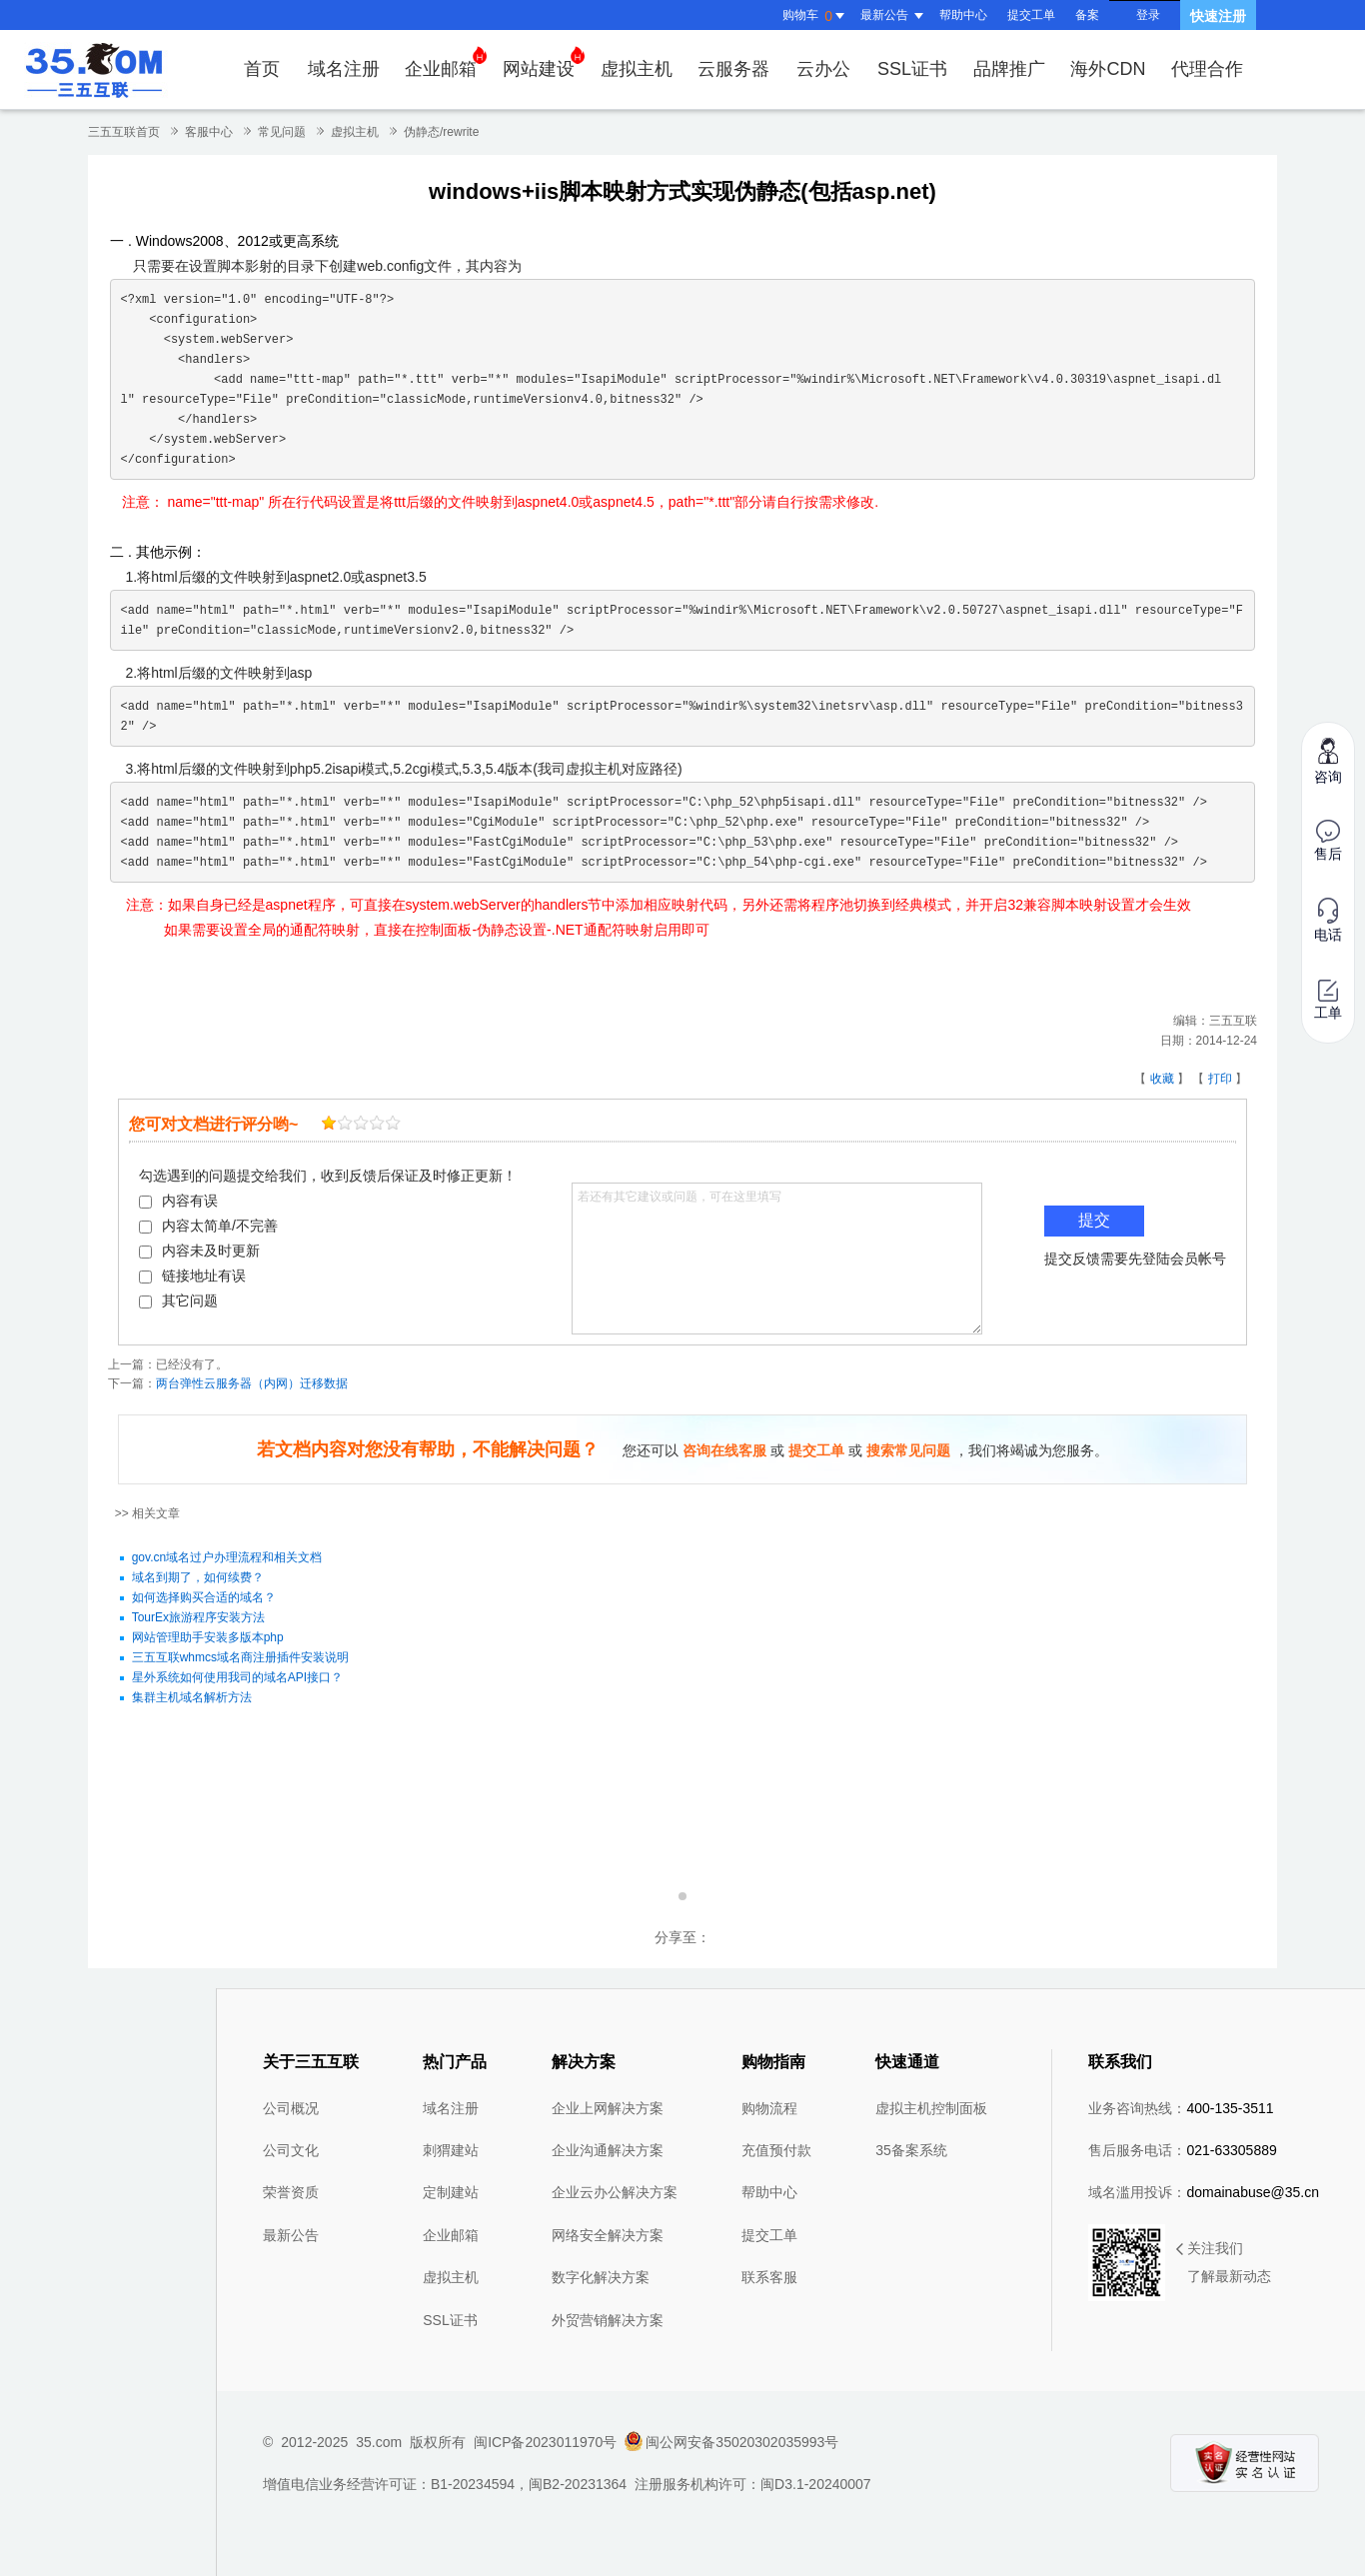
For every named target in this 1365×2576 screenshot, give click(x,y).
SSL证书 (912, 69)
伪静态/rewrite (441, 132)
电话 (1328, 920)
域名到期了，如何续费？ (198, 1577)
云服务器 (733, 69)
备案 (1087, 15)
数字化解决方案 (601, 2277)
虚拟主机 (637, 69)
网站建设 (544, 62)
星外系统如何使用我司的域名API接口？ (237, 1677)
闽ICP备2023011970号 (545, 2442)
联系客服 (769, 2277)
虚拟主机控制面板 (931, 2108)
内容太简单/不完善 (208, 1226)
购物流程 (769, 2108)
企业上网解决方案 (608, 2108)
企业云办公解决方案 (615, 2192)
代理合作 (1207, 69)
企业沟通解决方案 (608, 2150)
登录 (1148, 15)
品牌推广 (1009, 69)
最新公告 (291, 2235)
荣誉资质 (291, 2192)
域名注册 (344, 69)
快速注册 (1218, 16)
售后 (1328, 841)
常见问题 (282, 132)
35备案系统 (911, 2150)
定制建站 (451, 2192)
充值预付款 (776, 2150)
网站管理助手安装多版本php (208, 1637)
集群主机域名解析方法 (192, 1697)
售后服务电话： (1182, 2150)
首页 (262, 69)
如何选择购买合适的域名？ (204, 1597)
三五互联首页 (124, 132)
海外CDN (1107, 69)
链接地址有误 (192, 1276)
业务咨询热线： (1180, 2108)
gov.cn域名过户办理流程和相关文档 (227, 1557)
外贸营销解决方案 (608, 2320)
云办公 (823, 69)
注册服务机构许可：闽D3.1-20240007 (753, 2484)
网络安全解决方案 (608, 2235)
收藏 (1162, 1079)
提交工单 (1031, 15)
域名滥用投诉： (1203, 2192)
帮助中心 (963, 15)
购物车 (816, 16)
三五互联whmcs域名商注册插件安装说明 (240, 1657)
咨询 (1328, 760)
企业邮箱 (446, 62)
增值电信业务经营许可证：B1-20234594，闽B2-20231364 (445, 2484)
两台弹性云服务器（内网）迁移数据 (252, 1383)
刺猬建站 (451, 2150)
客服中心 (209, 132)
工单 (1328, 1000)
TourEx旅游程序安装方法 (198, 1617)
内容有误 (178, 1201)
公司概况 (291, 2108)
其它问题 (178, 1300)
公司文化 (291, 2150)
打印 (1220, 1079)
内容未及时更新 (199, 1251)
